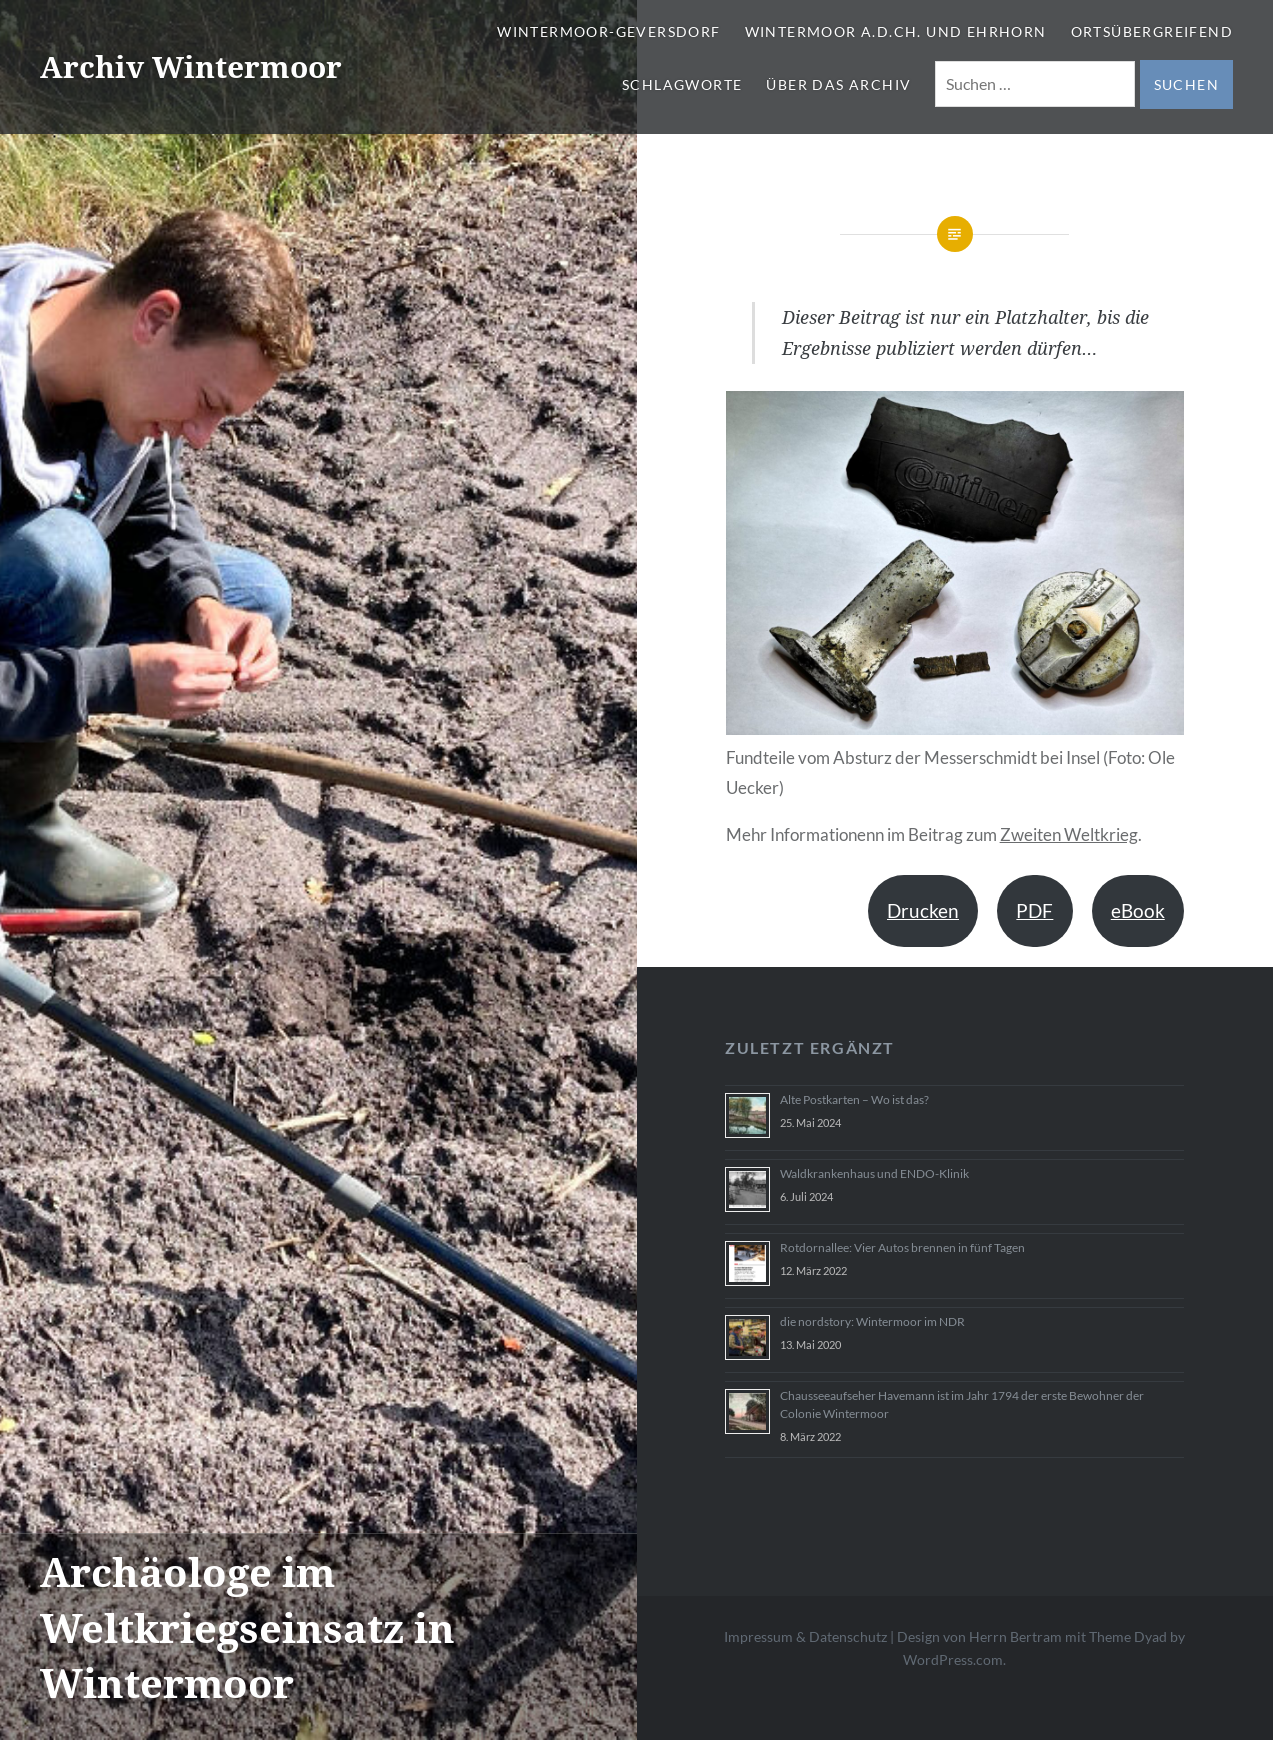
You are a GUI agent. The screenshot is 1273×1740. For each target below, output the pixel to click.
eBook (1138, 910)
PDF (1034, 910)
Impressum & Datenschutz (805, 1636)
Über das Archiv (838, 84)
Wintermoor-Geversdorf (608, 31)
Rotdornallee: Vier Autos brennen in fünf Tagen (902, 1247)
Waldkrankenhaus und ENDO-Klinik (874, 1173)
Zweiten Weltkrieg (1069, 834)
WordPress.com (953, 1659)
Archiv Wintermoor (191, 66)
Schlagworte (682, 84)
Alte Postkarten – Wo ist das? (854, 1099)
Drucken (923, 910)
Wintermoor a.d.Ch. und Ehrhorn (896, 31)
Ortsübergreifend (1152, 31)
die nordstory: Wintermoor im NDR (872, 1321)
